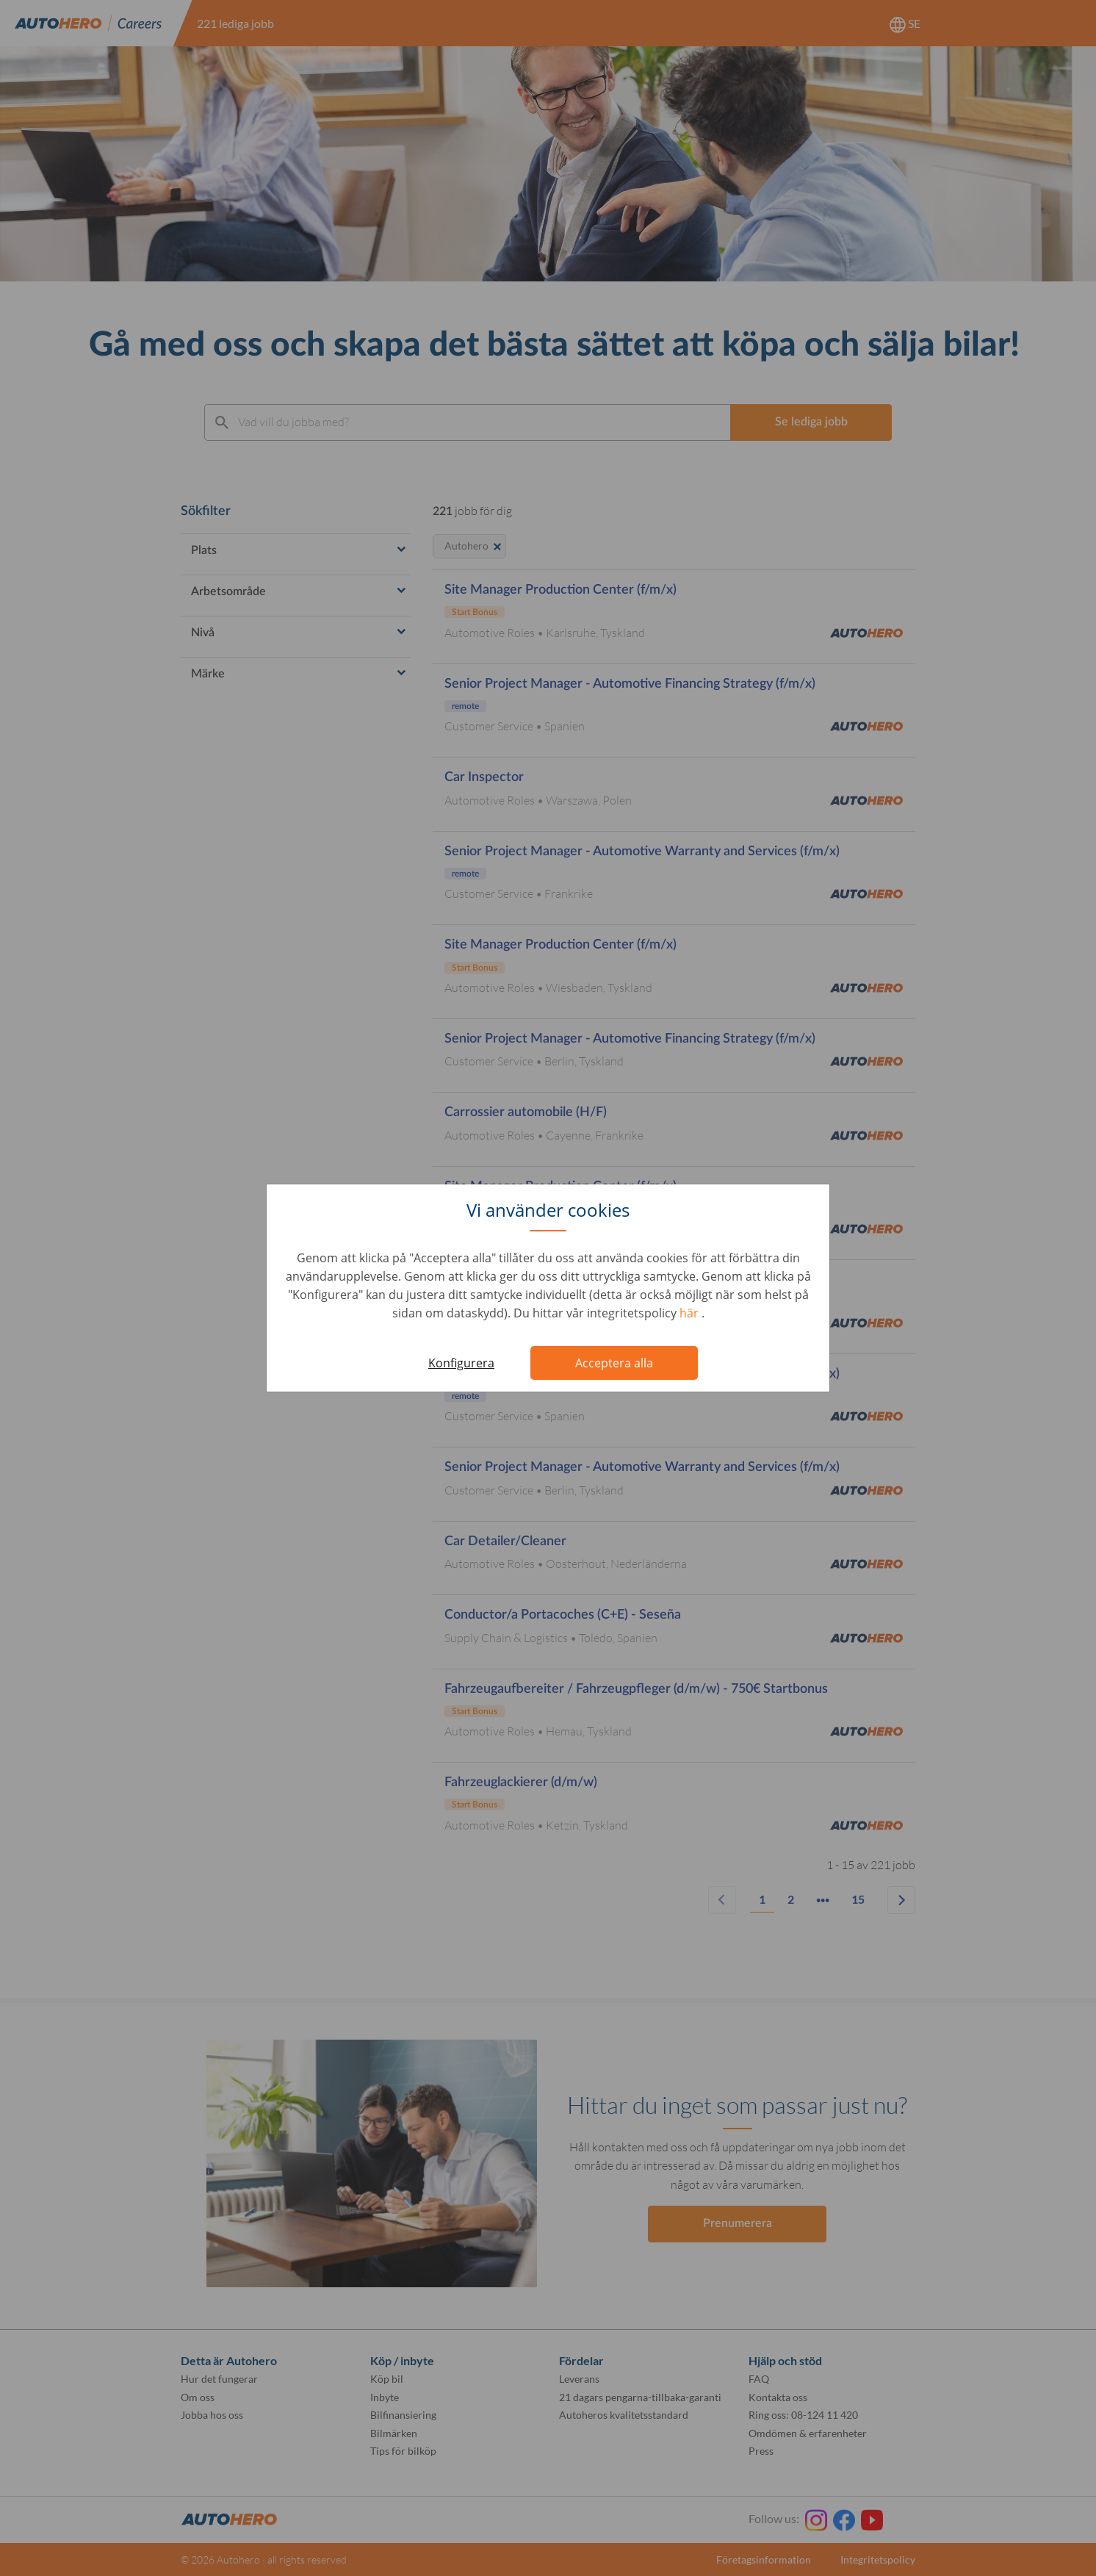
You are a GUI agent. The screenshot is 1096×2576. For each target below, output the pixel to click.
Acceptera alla (614, 1363)
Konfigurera (461, 1363)
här (690, 1313)
